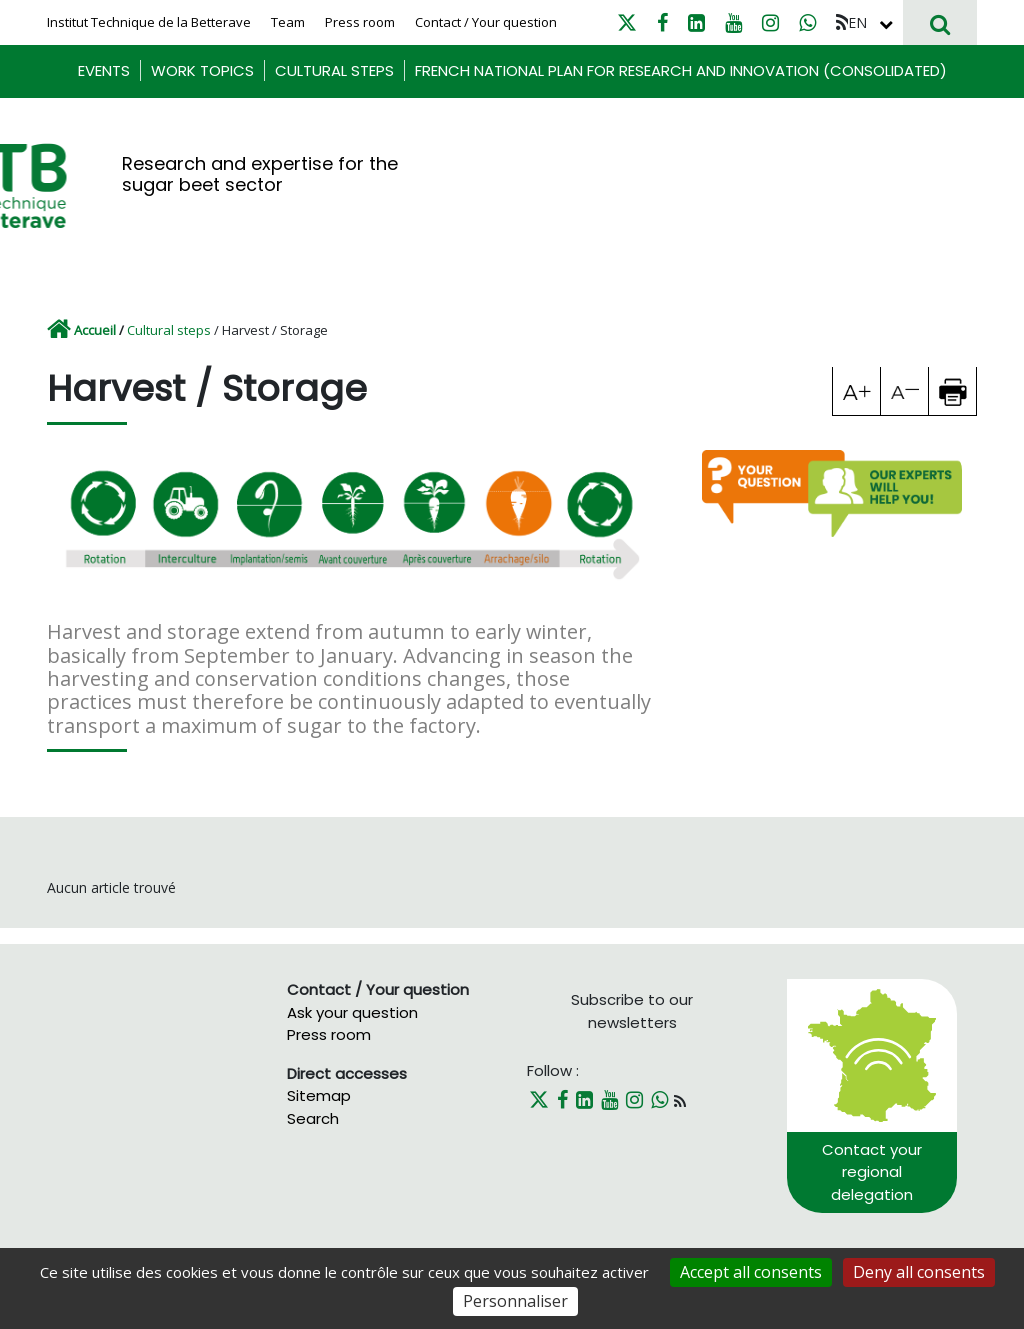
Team (288, 22)
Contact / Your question (486, 22)
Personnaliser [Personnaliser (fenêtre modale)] (515, 1301)
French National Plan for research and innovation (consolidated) (681, 70)
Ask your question (352, 1012)
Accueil (95, 330)
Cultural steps (334, 70)
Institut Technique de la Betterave (149, 22)
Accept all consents (751, 1272)
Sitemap (319, 1095)
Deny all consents (919, 1272)
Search (313, 1118)
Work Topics (202, 70)
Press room (360, 22)
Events (104, 70)
